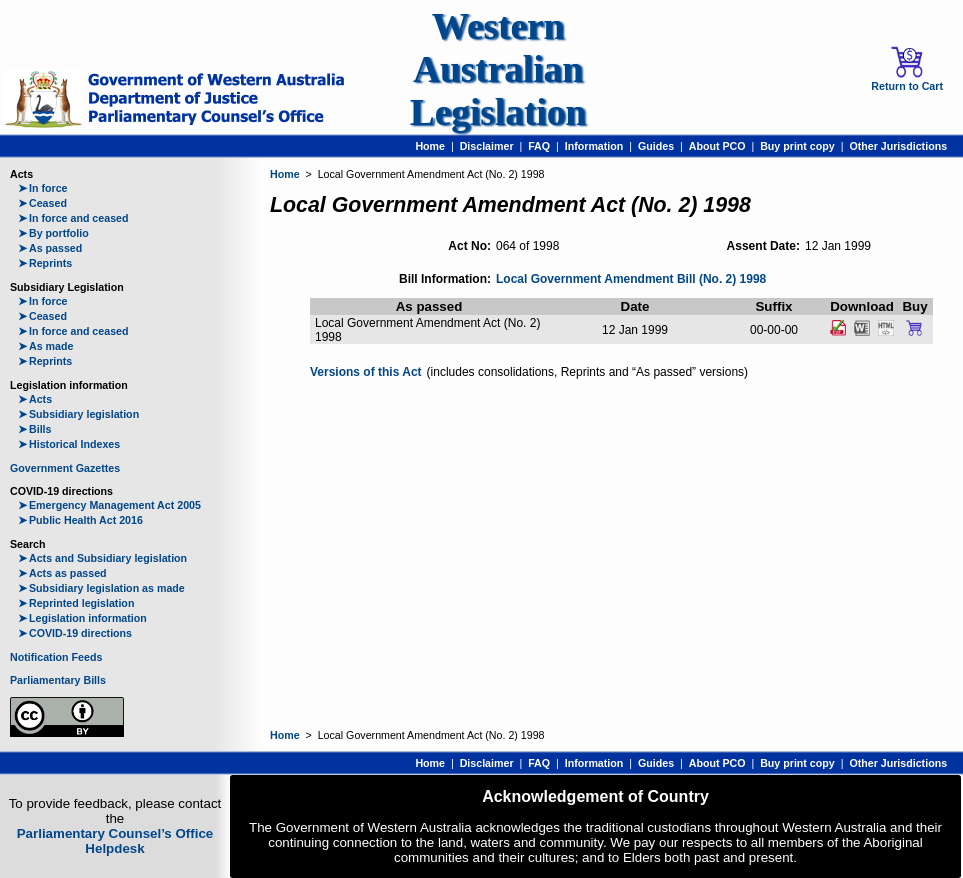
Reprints (45, 263)
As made (45, 346)
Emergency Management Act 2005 (109, 505)
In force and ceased (73, 218)
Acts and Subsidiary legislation (102, 558)
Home (430, 146)
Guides (656, 146)
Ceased (42, 203)
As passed (50, 248)
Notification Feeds (56, 657)
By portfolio (53, 233)
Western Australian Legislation (498, 69)
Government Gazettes (65, 468)
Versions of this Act (366, 372)
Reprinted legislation (76, 603)
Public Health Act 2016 (80, 520)
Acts (35, 399)
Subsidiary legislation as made (101, 588)
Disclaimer (487, 146)
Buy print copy (797, 146)
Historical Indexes (69, 444)
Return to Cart (907, 69)
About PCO (717, 146)
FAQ (539, 146)
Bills (35, 429)
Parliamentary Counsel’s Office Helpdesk (115, 841)
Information (594, 146)
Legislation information (82, 618)
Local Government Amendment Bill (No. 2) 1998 (631, 279)
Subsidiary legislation (78, 414)
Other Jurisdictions (898, 146)
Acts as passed (62, 573)
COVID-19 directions (75, 633)
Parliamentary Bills (58, 680)
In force (43, 188)
